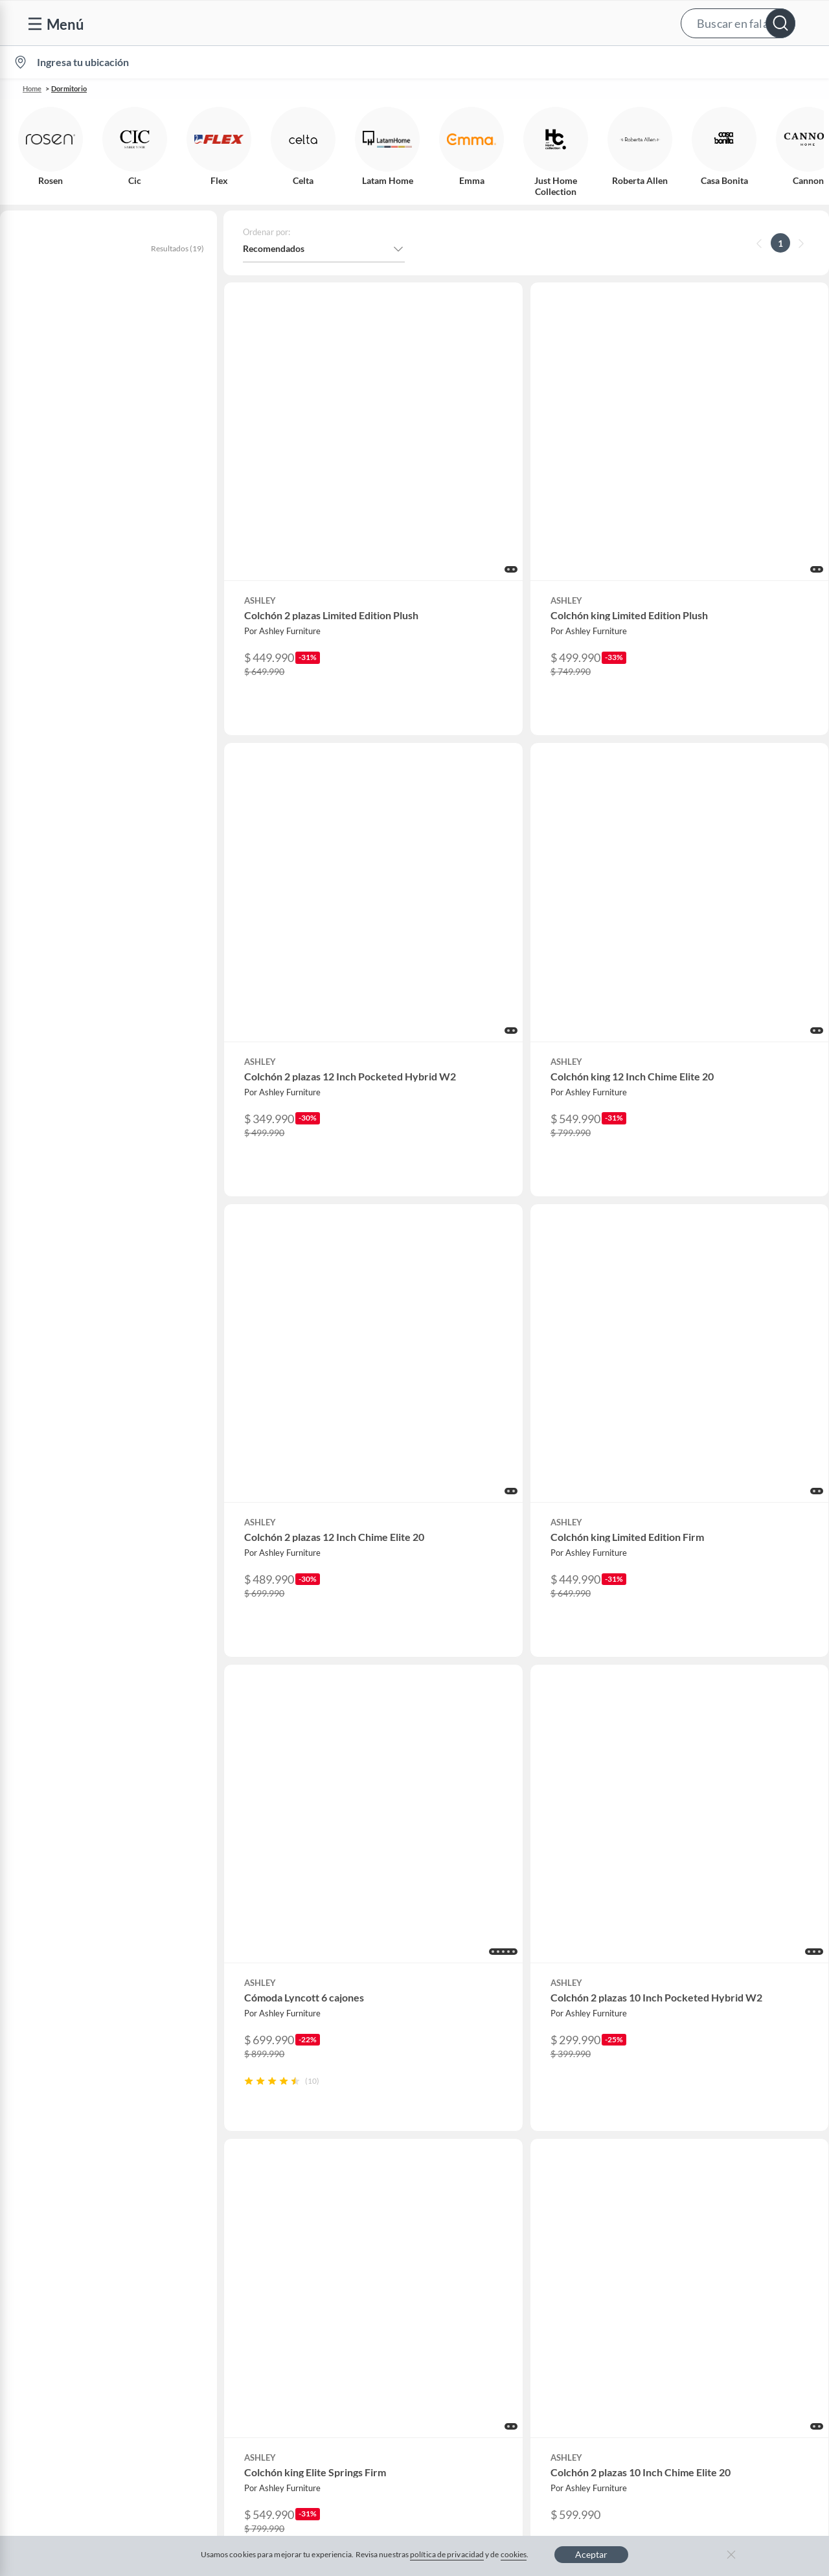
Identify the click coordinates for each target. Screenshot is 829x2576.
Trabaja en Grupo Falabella (302, 2214)
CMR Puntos (496, 2152)
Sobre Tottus (718, 2193)
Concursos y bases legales (77, 2255)
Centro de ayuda (59, 2172)
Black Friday (273, 2255)
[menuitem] (667, 62)
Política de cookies (402, 2444)
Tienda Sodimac (724, 2214)
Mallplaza (712, 2338)
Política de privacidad (507, 2444)
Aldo (257, 2359)
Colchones (41, 422)
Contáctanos (51, 2152)
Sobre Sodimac (723, 2172)
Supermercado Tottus (736, 2234)
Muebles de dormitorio (128, 422)
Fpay (702, 2317)
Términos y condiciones (293, 2444)
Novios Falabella (504, 2172)
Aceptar (591, 2554)
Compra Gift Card (62, 2359)
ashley (28, 345)
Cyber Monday (278, 2234)
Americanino (274, 2338)
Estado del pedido (61, 2234)
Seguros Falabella (728, 2297)
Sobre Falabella (724, 2152)
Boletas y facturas (61, 2214)
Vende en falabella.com (574, 62)
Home (32, 88)
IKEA (703, 2255)
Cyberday (267, 2276)
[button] (413, 23)
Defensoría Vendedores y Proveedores (103, 2297)
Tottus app (714, 2359)
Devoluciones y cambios (74, 2193)
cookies (514, 2554)
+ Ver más (52, 750)
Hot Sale (265, 2297)
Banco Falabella (724, 2276)
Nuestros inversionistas (295, 2172)
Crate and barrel (281, 2317)
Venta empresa (278, 2193)
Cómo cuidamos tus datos (78, 2317)
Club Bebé (491, 2193)
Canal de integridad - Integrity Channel (103, 2276)
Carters (263, 2380)
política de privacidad (447, 2554)
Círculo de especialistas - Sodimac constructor (564, 2214)
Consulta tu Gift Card (69, 2338)
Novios (750, 62)
